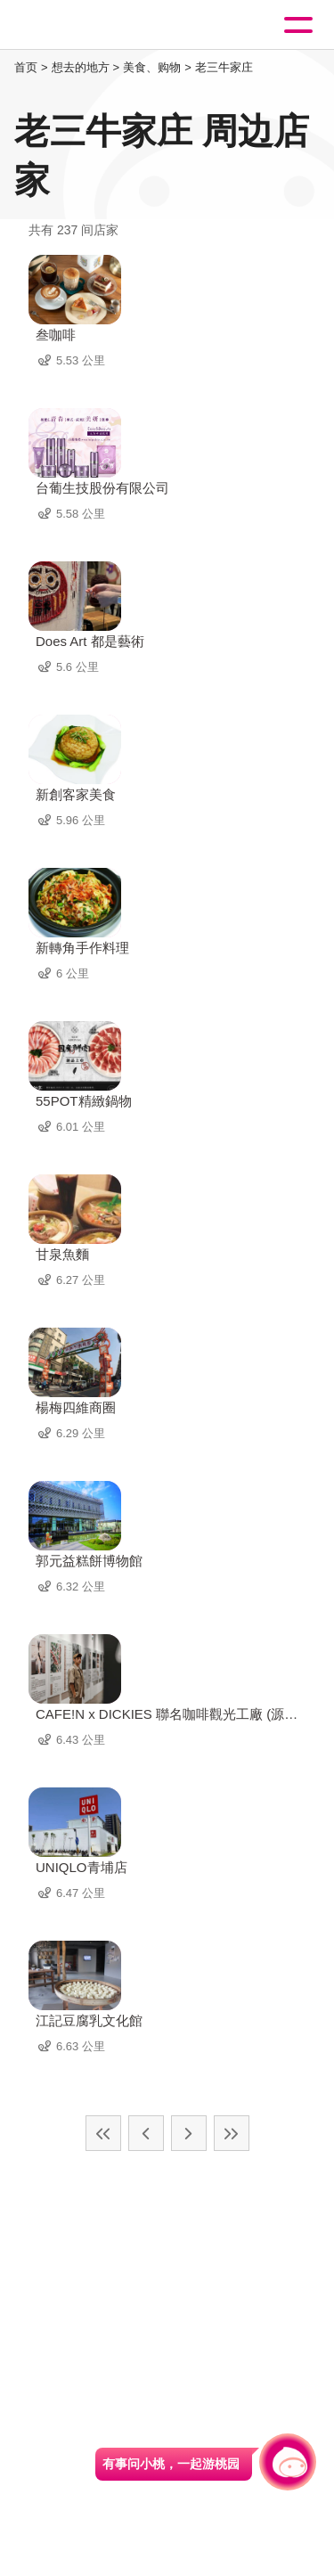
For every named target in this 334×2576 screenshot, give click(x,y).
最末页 (231, 2133)
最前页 (103, 2133)
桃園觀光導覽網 (87, 25)
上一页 (146, 2133)
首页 (25, 67)
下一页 (189, 2133)
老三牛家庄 (224, 67)
